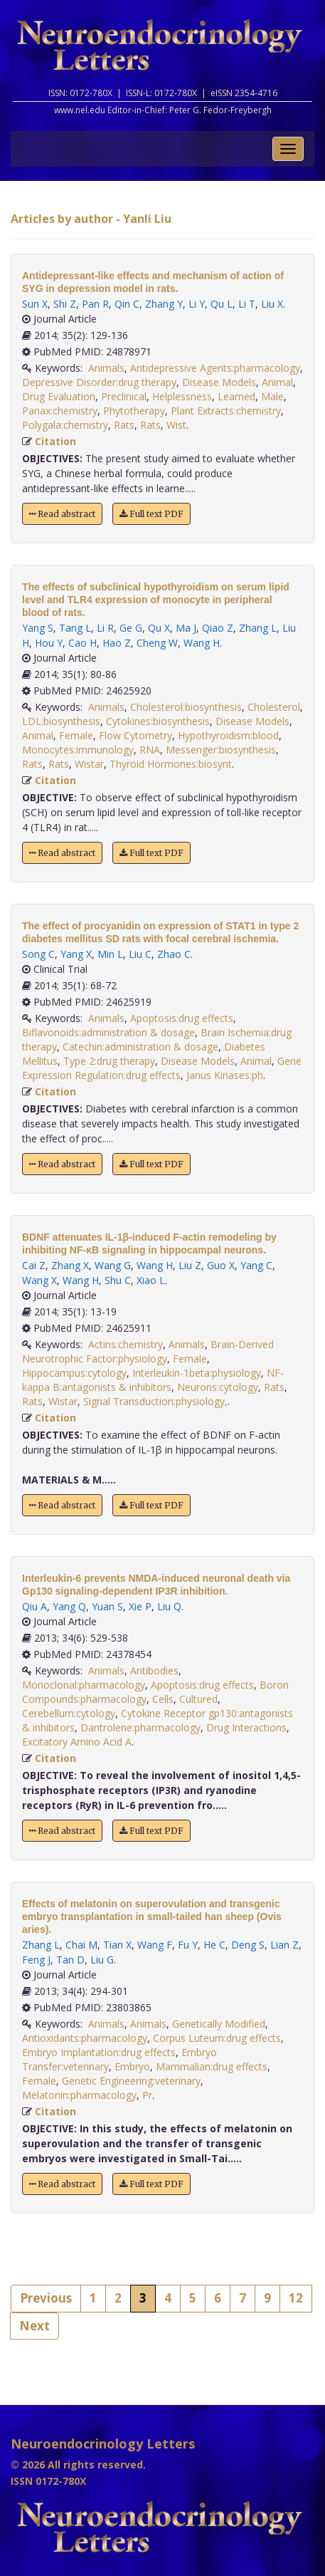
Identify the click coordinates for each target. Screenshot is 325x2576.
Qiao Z (217, 628)
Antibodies (154, 1670)
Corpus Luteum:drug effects (217, 2038)
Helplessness (182, 396)
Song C (38, 954)
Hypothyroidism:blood (228, 735)
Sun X (35, 304)
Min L (110, 954)
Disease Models (219, 382)
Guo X (221, 1265)
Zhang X (70, 1265)
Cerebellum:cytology (68, 1713)
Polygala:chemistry (65, 425)
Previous (46, 2298)
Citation (55, 441)
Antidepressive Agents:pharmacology (215, 368)
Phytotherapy (134, 410)
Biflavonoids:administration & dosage (108, 1032)
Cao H (82, 643)
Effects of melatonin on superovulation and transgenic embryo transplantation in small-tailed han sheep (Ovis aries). (152, 1916)
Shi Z (64, 304)
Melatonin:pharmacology (79, 2095)
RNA (149, 749)
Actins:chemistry (125, 1344)
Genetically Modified (218, 2023)
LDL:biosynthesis (61, 721)
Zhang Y (164, 304)
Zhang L (258, 628)
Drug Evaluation (58, 396)
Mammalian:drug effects (211, 2066)
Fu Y (188, 1944)
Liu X (272, 304)
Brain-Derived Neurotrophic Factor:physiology (148, 1351)
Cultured (198, 1699)
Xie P (140, 1606)
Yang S (37, 628)
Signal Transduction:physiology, (155, 1401)
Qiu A (34, 1606)
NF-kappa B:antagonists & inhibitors (153, 1380)
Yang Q (69, 1606)
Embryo (132, 2066)
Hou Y (49, 643)
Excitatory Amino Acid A (77, 1741)
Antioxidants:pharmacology (84, 2038)
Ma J (186, 628)
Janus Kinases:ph (224, 1075)
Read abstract (62, 514)
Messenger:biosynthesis (221, 749)
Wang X (39, 1280)
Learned (236, 396)
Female (76, 735)
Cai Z (34, 1265)
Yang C (256, 1265)
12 (296, 2298)
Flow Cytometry (135, 735)
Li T (246, 304)
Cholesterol (273, 707)
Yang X (76, 954)
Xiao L (151, 1280)
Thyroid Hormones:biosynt (171, 764)
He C (214, 1944)
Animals (106, 368)
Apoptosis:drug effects (181, 1018)
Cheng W (157, 643)
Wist (176, 425)
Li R (105, 628)
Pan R (95, 304)
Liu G (102, 1959)
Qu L (222, 304)
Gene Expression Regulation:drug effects (162, 1068)
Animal (277, 382)
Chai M (81, 1944)
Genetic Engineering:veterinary (131, 2080)
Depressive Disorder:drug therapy (99, 382)
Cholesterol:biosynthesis (186, 707)
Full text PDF (151, 514)
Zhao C (174, 954)
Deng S (248, 1944)
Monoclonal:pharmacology (83, 1684)
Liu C (140, 954)
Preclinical (123, 396)
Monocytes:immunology (78, 749)
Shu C (118, 1280)
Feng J (36, 1959)
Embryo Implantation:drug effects (99, 2052)
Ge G (130, 628)
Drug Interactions (246, 1727)
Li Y (196, 304)
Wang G (113, 1265)
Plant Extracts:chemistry (226, 410)
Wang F (154, 1944)
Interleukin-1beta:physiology (196, 1373)
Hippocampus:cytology (74, 1373)
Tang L (75, 628)
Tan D (70, 1959)
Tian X (117, 1944)
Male (272, 396)
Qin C (126, 304)
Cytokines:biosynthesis (158, 721)
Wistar (89, 764)
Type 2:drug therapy (109, 1061)
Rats (124, 425)
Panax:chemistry (59, 410)
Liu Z (190, 1265)
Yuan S (107, 1606)
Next (34, 2325)
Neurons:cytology (217, 1387)
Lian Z (284, 1944)
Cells (163, 1699)
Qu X (159, 628)
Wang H (201, 643)
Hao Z (116, 643)
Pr (147, 2095)
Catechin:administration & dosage (140, 1046)
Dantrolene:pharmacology (140, 1727)
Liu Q (169, 1606)
